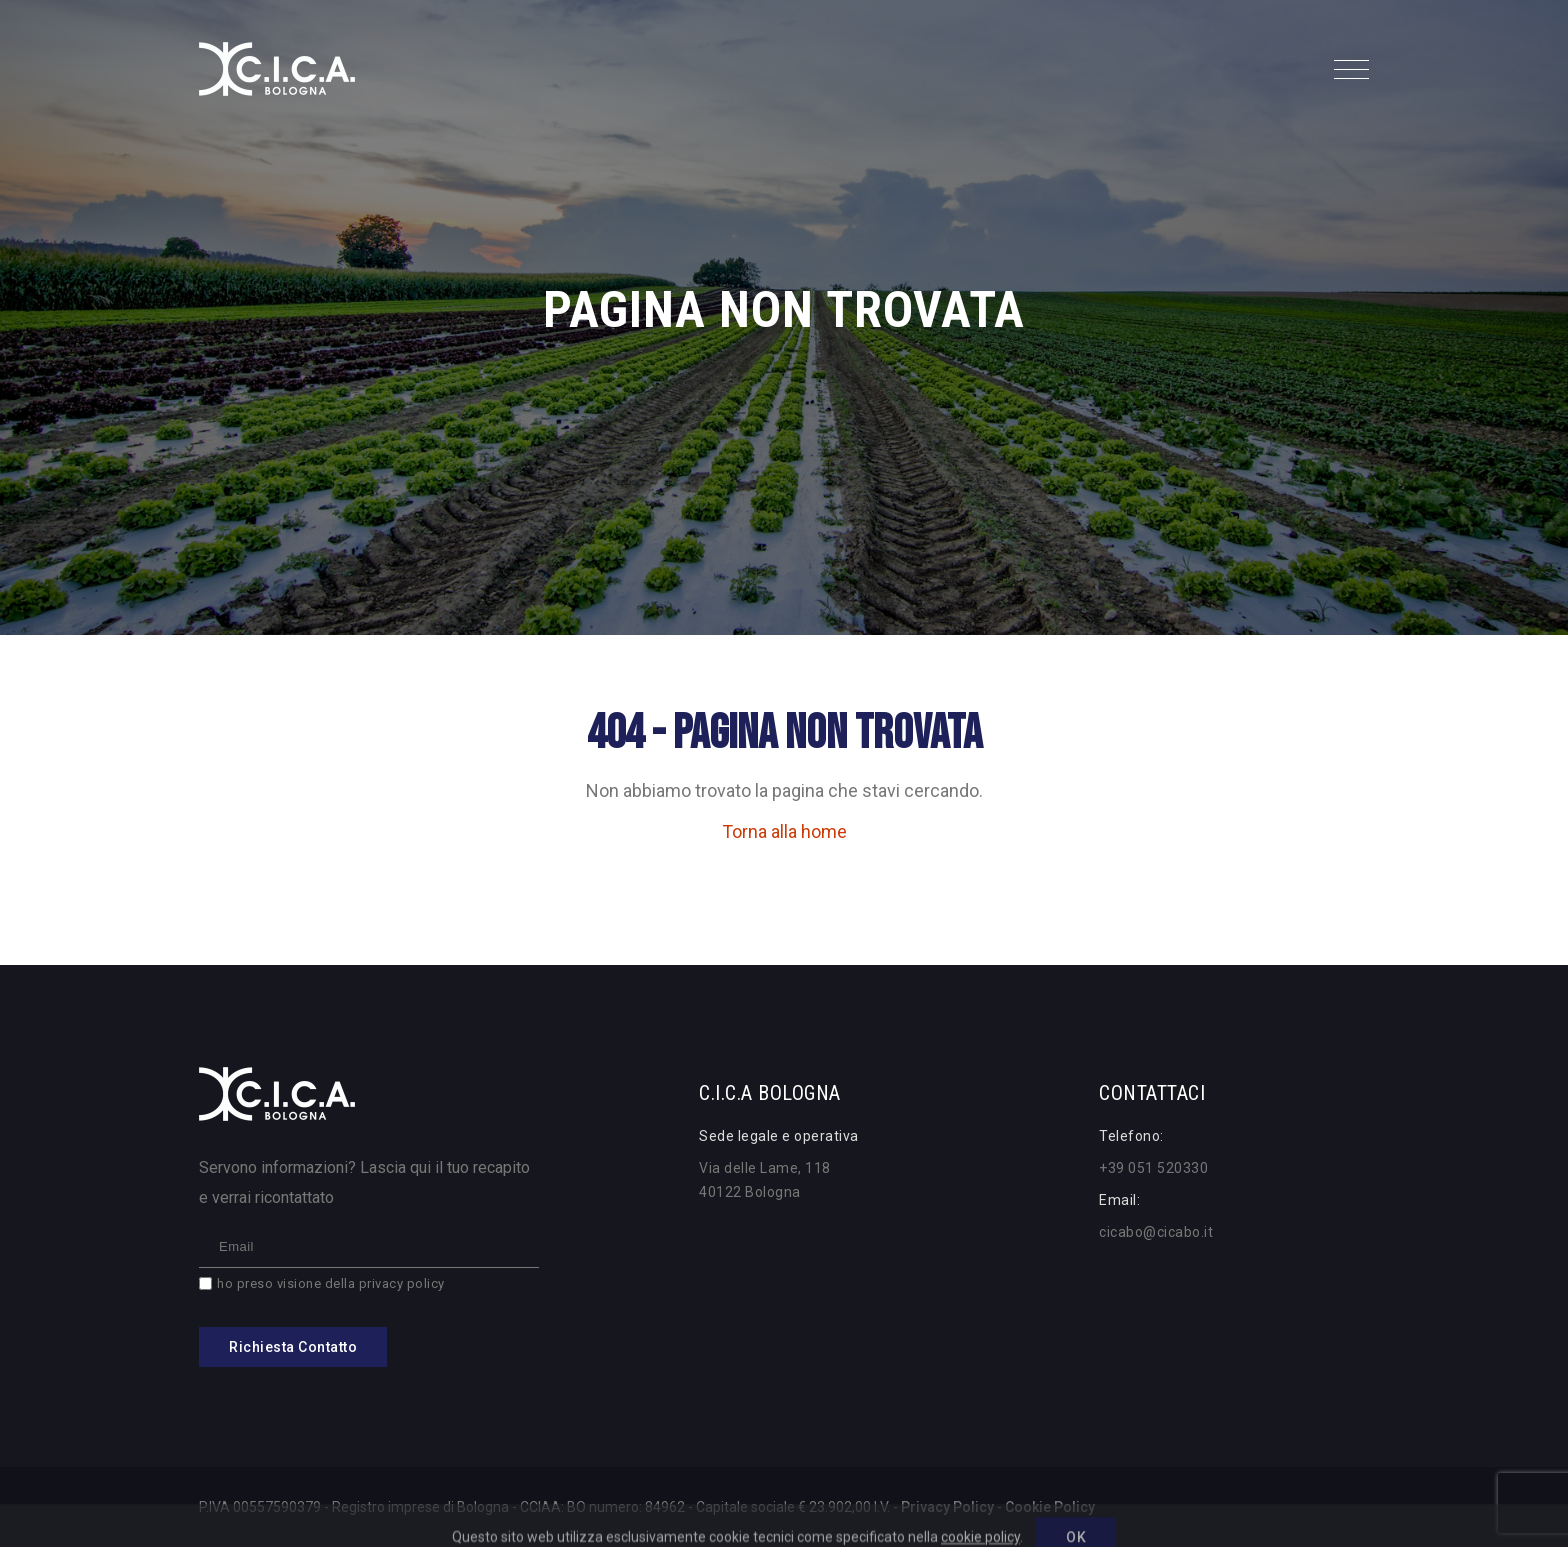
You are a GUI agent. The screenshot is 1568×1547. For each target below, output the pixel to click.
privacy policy (402, 1283)
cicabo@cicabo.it (1156, 1232)
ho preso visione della (331, 1283)
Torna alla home (784, 831)
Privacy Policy (947, 1507)
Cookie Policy (1050, 1507)
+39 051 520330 (1153, 1168)
